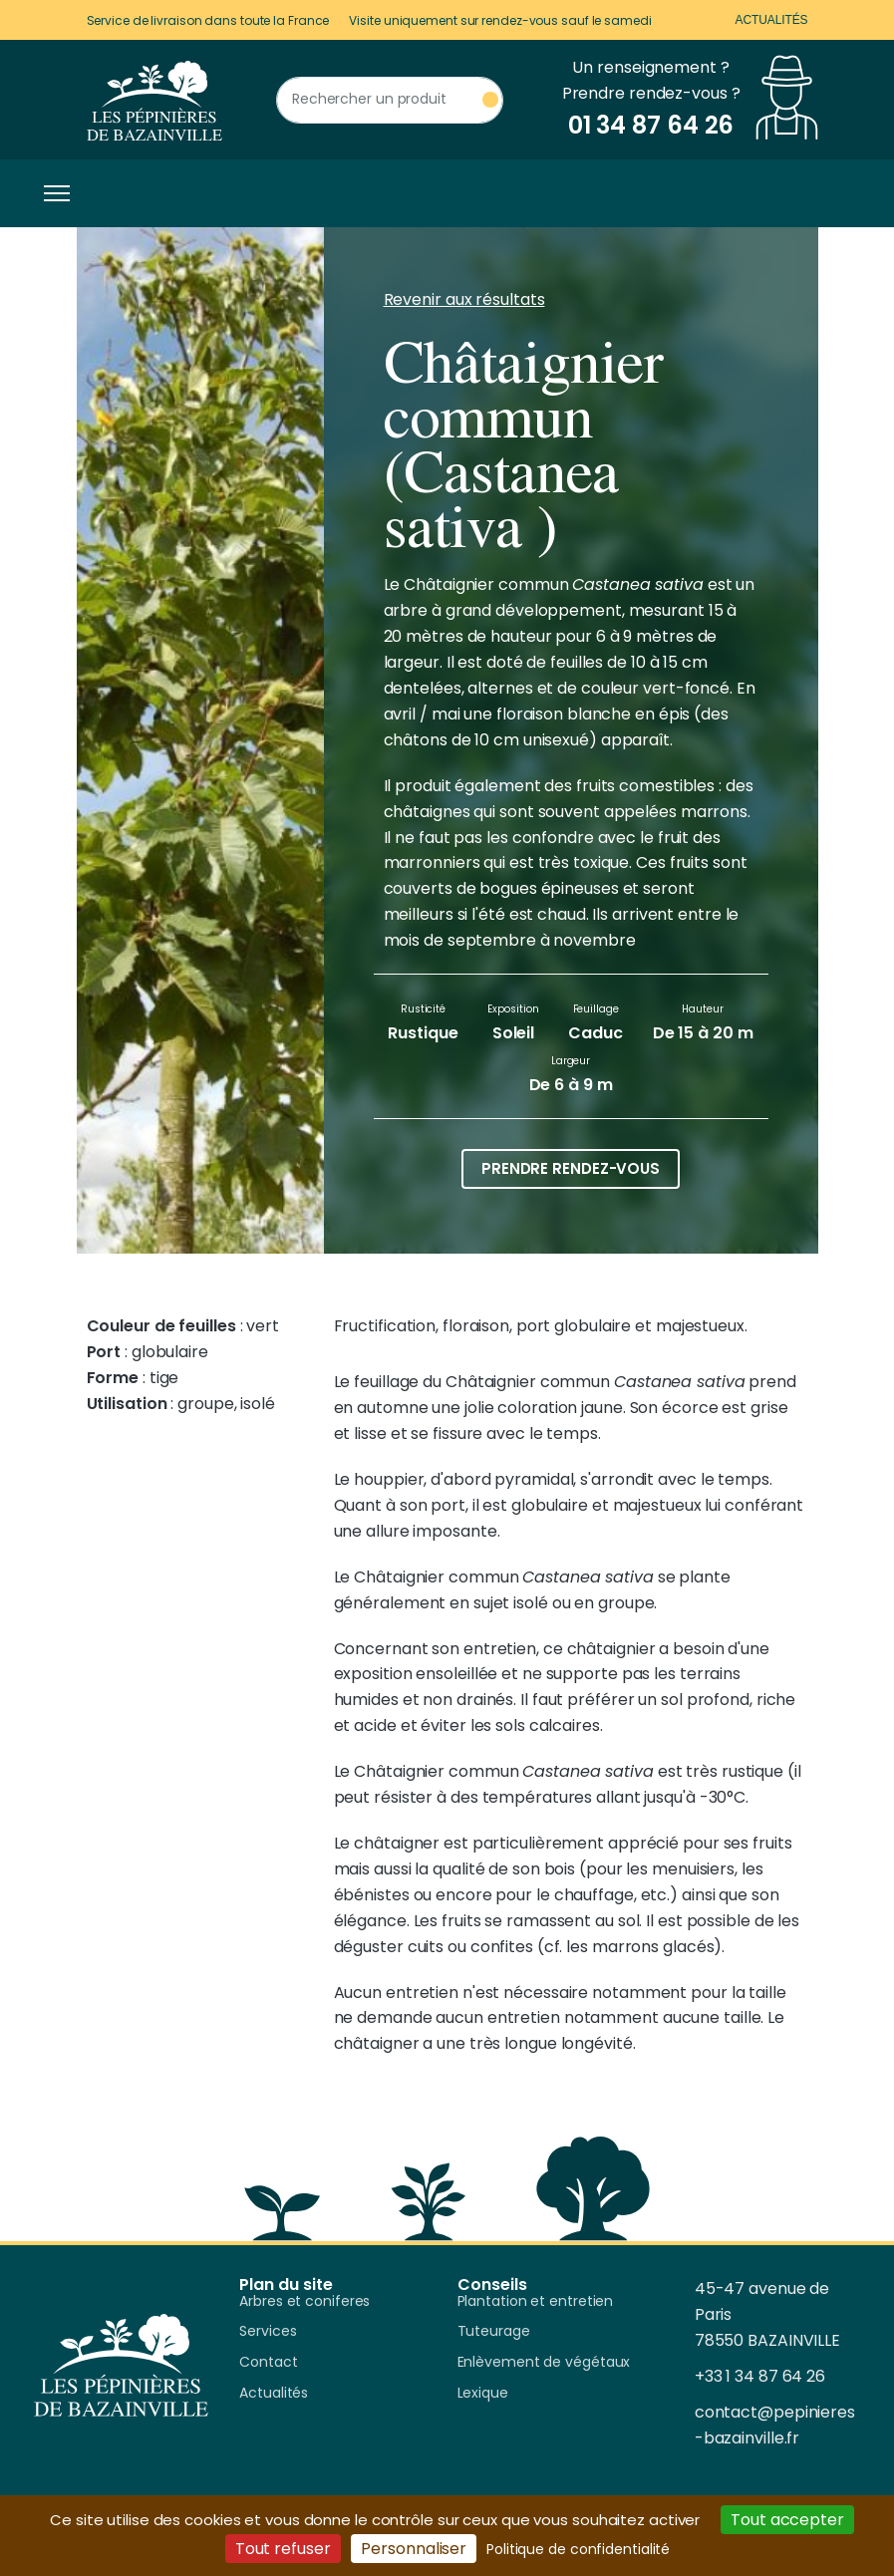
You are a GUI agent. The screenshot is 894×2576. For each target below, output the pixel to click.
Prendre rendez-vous (570, 1168)
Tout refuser (283, 2548)
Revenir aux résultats (464, 299)
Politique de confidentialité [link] (578, 2549)
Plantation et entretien (535, 2302)
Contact (268, 2363)
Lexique (482, 2394)
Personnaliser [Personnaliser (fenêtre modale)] (413, 2548)
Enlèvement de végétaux (544, 2363)
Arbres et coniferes (304, 2302)
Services (267, 2332)
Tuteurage (493, 2332)
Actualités (771, 20)
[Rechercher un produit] (389, 100)
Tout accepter (787, 2519)
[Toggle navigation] (52, 193)
